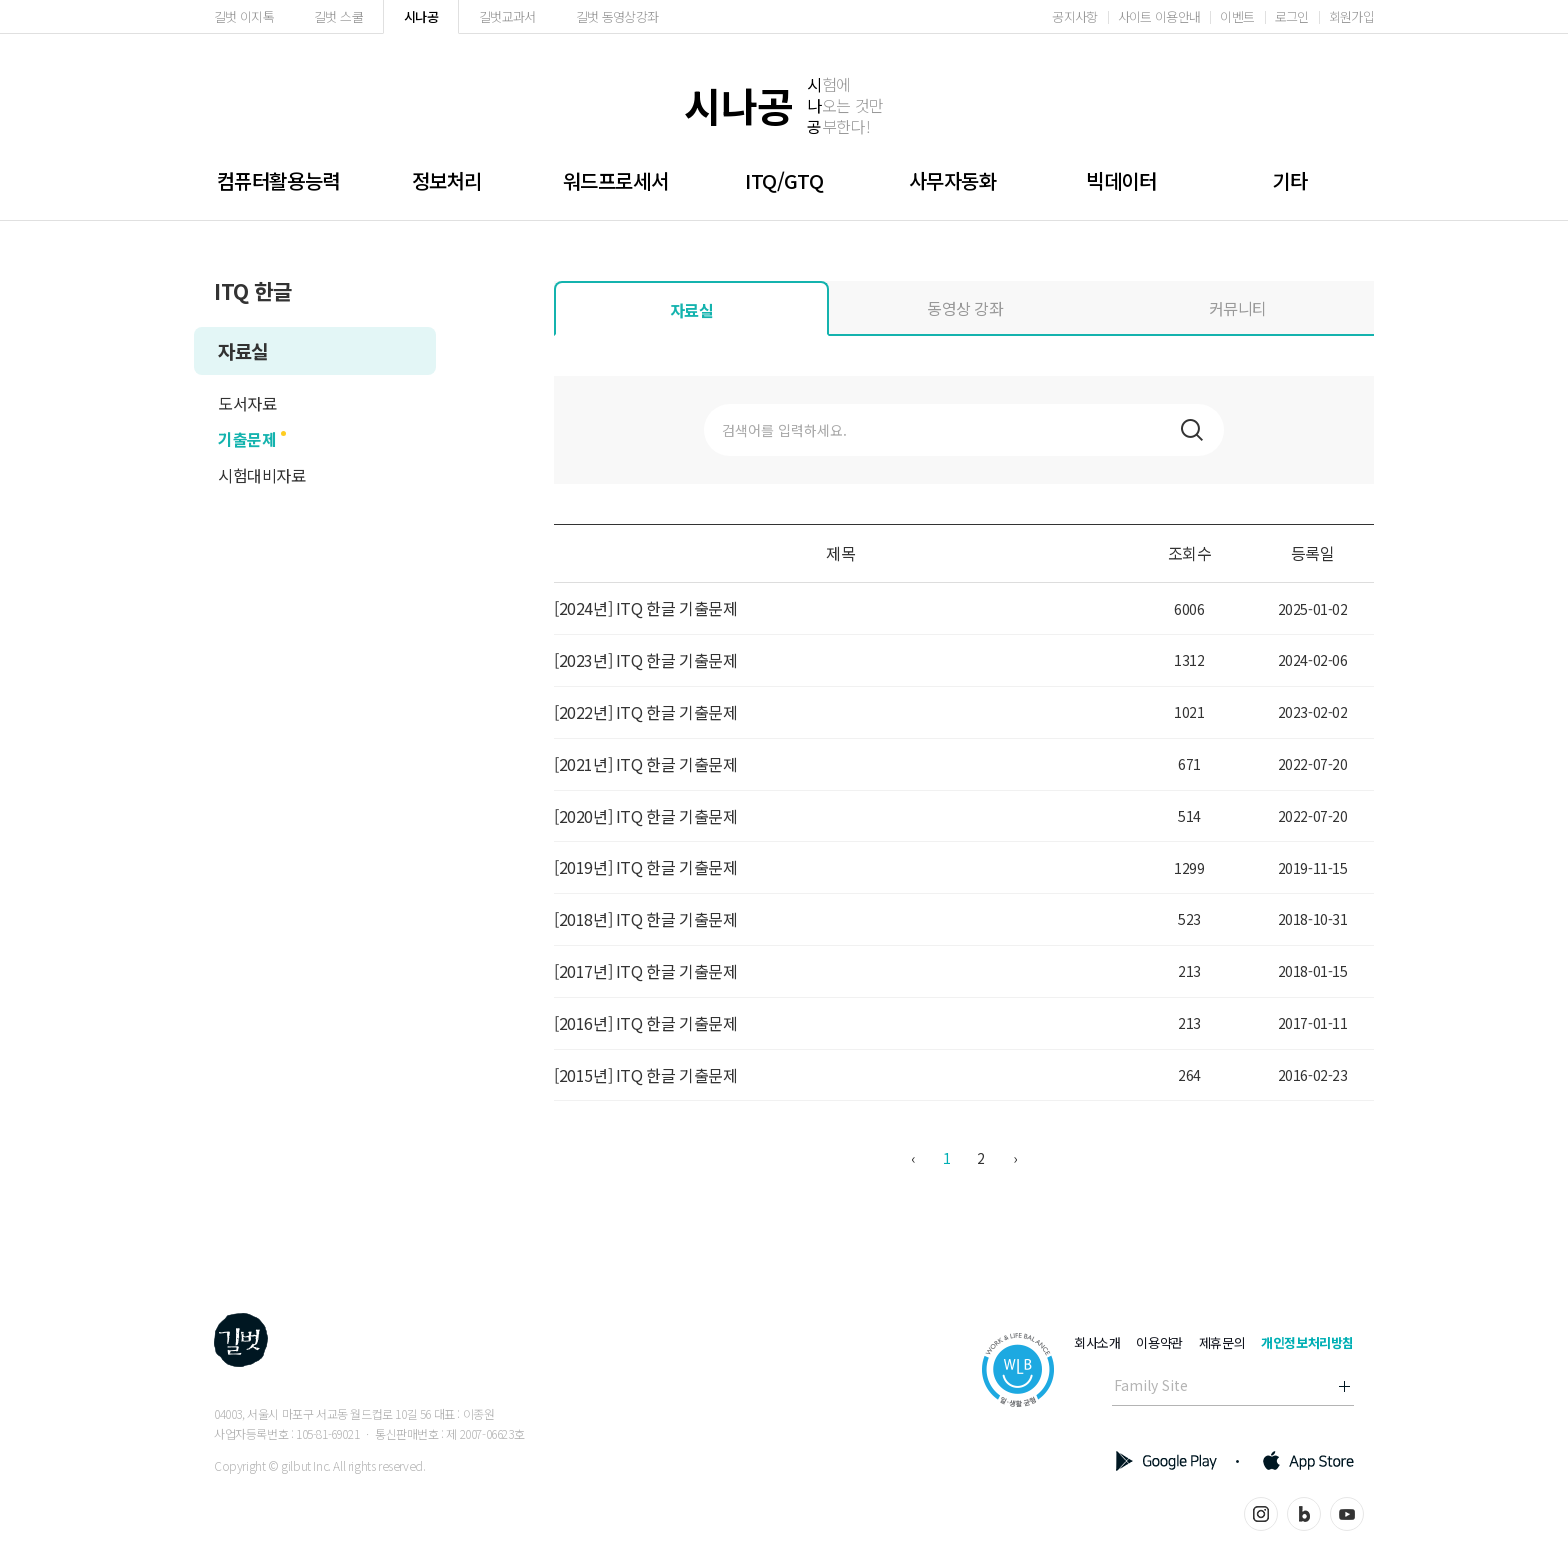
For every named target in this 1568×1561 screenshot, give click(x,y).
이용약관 (1159, 1342)
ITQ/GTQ (784, 180)
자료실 (243, 350)
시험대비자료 (262, 475)
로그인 (1292, 16)
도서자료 (247, 403)
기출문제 (247, 439)
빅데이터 (1121, 180)
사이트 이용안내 (1159, 16)
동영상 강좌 (965, 308)
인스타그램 (1261, 1514)
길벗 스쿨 (338, 16)
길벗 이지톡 (244, 16)
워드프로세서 (616, 180)
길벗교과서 (507, 16)
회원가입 (1351, 16)
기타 (1289, 180)
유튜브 (1347, 1514)
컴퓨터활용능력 (278, 180)
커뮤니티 (1238, 308)
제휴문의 (1222, 1342)
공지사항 (1074, 16)
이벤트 (1237, 16)
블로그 (1304, 1514)
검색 (1191, 430)
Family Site (1151, 1385)
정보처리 (447, 180)
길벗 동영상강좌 (617, 16)
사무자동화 (953, 180)
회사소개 (1097, 1342)
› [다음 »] (1015, 1158)
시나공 (421, 16)
